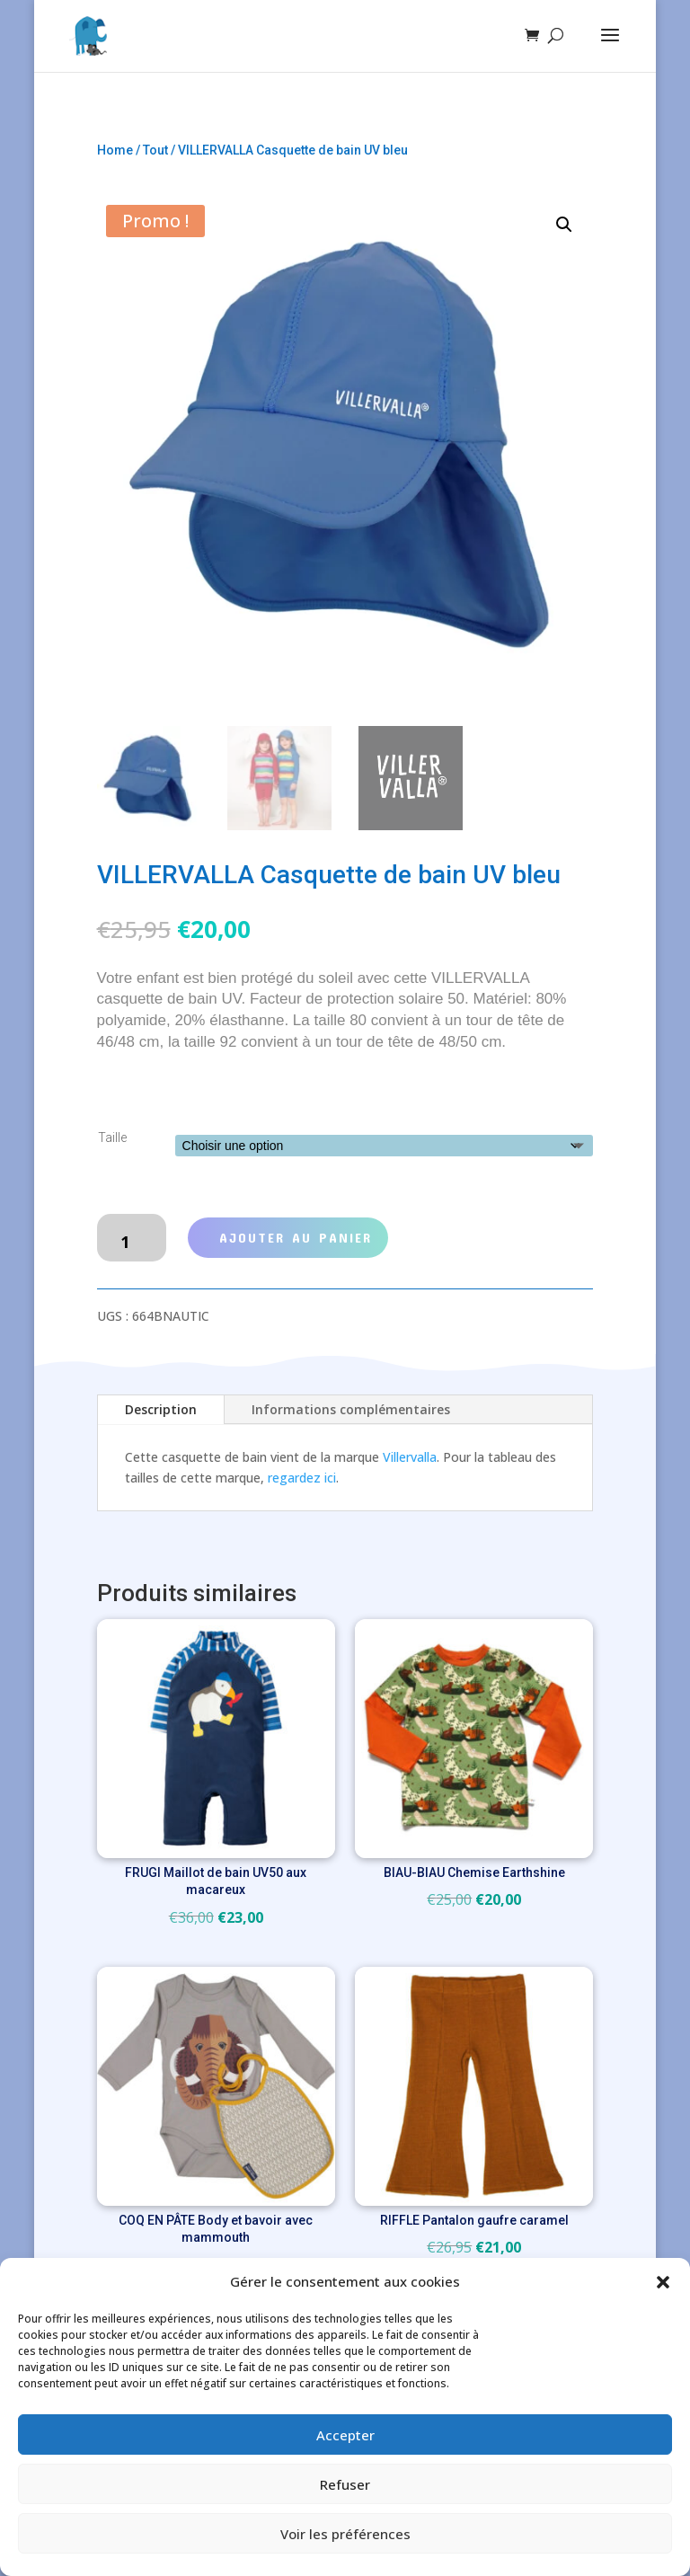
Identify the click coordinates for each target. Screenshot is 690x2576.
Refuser (345, 2484)
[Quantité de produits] (131, 1238)
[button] (663, 2282)
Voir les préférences (345, 2534)
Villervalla (410, 1456)
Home (115, 150)
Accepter (345, 2435)
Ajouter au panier (295, 1237)
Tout (155, 150)
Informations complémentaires (351, 1409)
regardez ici (302, 1477)
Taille (112, 1137)
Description (161, 1409)
